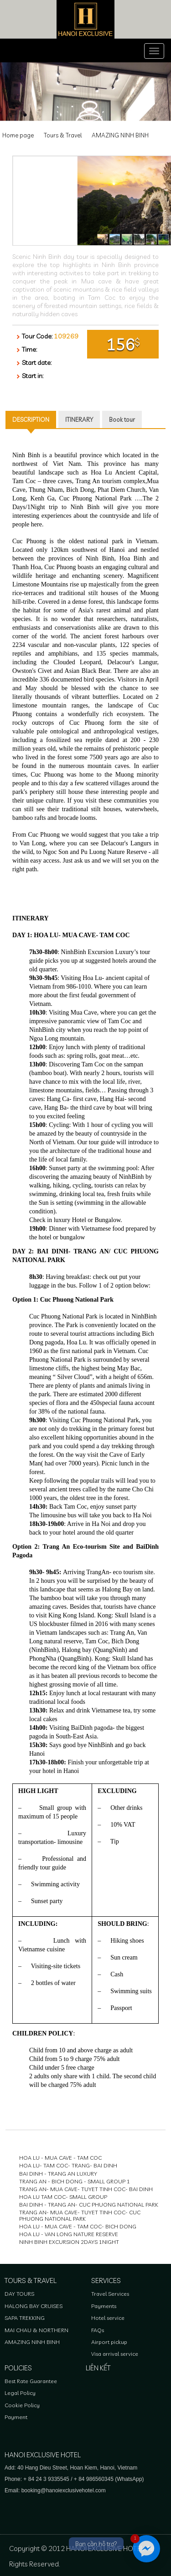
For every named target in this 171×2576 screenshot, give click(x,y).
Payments (103, 2306)
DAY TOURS (19, 2293)
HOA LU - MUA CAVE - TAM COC (60, 2157)
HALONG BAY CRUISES (33, 2306)
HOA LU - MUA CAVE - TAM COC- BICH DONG (77, 2226)
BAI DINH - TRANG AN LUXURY (58, 2173)
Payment (16, 2417)
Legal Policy (20, 2392)
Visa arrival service (114, 2353)
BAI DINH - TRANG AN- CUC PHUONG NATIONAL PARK (88, 2204)
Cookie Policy (22, 2405)
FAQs (97, 2330)
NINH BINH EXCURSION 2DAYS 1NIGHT (69, 2241)
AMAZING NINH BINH (120, 135)
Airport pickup (109, 2342)
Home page (18, 135)
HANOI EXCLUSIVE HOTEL (43, 2454)
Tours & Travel (63, 135)
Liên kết (98, 2368)
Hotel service (107, 2317)
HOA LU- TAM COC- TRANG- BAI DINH (68, 2165)
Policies (18, 2368)
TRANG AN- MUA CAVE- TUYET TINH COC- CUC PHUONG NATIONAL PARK (79, 2215)
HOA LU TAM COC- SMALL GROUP (63, 2196)
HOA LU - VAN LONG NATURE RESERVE (68, 2234)
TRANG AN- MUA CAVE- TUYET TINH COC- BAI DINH (86, 2189)
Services (106, 2280)
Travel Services (110, 2293)
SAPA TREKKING (25, 2317)
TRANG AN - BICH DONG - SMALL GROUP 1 (74, 2181)
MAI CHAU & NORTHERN (36, 2330)
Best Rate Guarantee (31, 2381)
